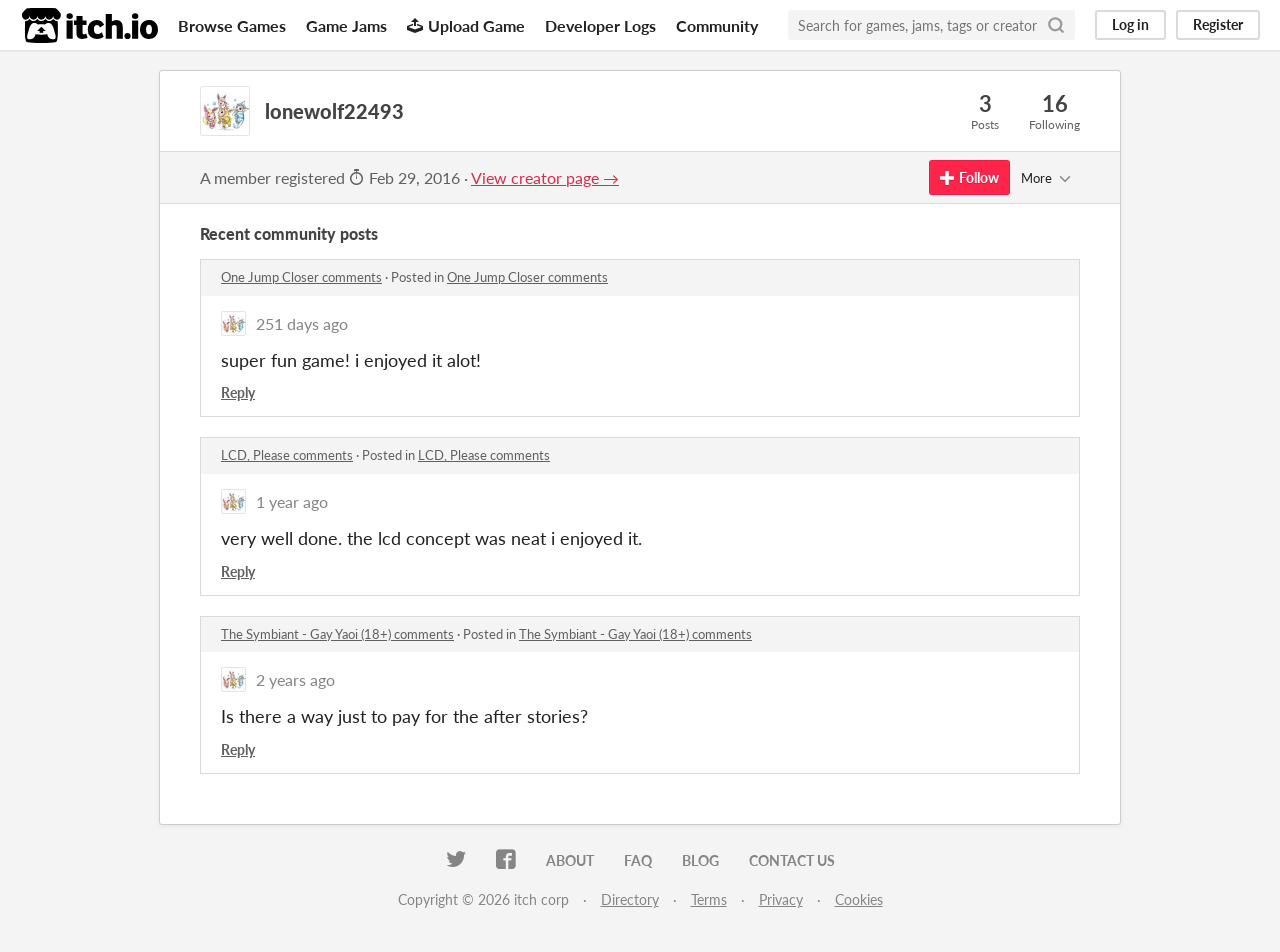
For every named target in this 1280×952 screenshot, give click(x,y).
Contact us (792, 860)
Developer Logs (600, 25)
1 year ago (292, 501)
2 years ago (295, 679)
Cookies (859, 899)
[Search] (1056, 25)
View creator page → (545, 177)
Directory (630, 899)
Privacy (781, 899)
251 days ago (302, 323)
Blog (700, 860)
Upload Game (466, 25)
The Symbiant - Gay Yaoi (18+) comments (337, 634)
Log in (1130, 24)
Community (717, 25)
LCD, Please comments (287, 455)
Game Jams (346, 25)
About (570, 860)
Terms (709, 899)
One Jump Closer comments (301, 277)
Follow (969, 177)
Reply (238, 392)
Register (1218, 24)
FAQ (638, 860)
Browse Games (232, 25)
